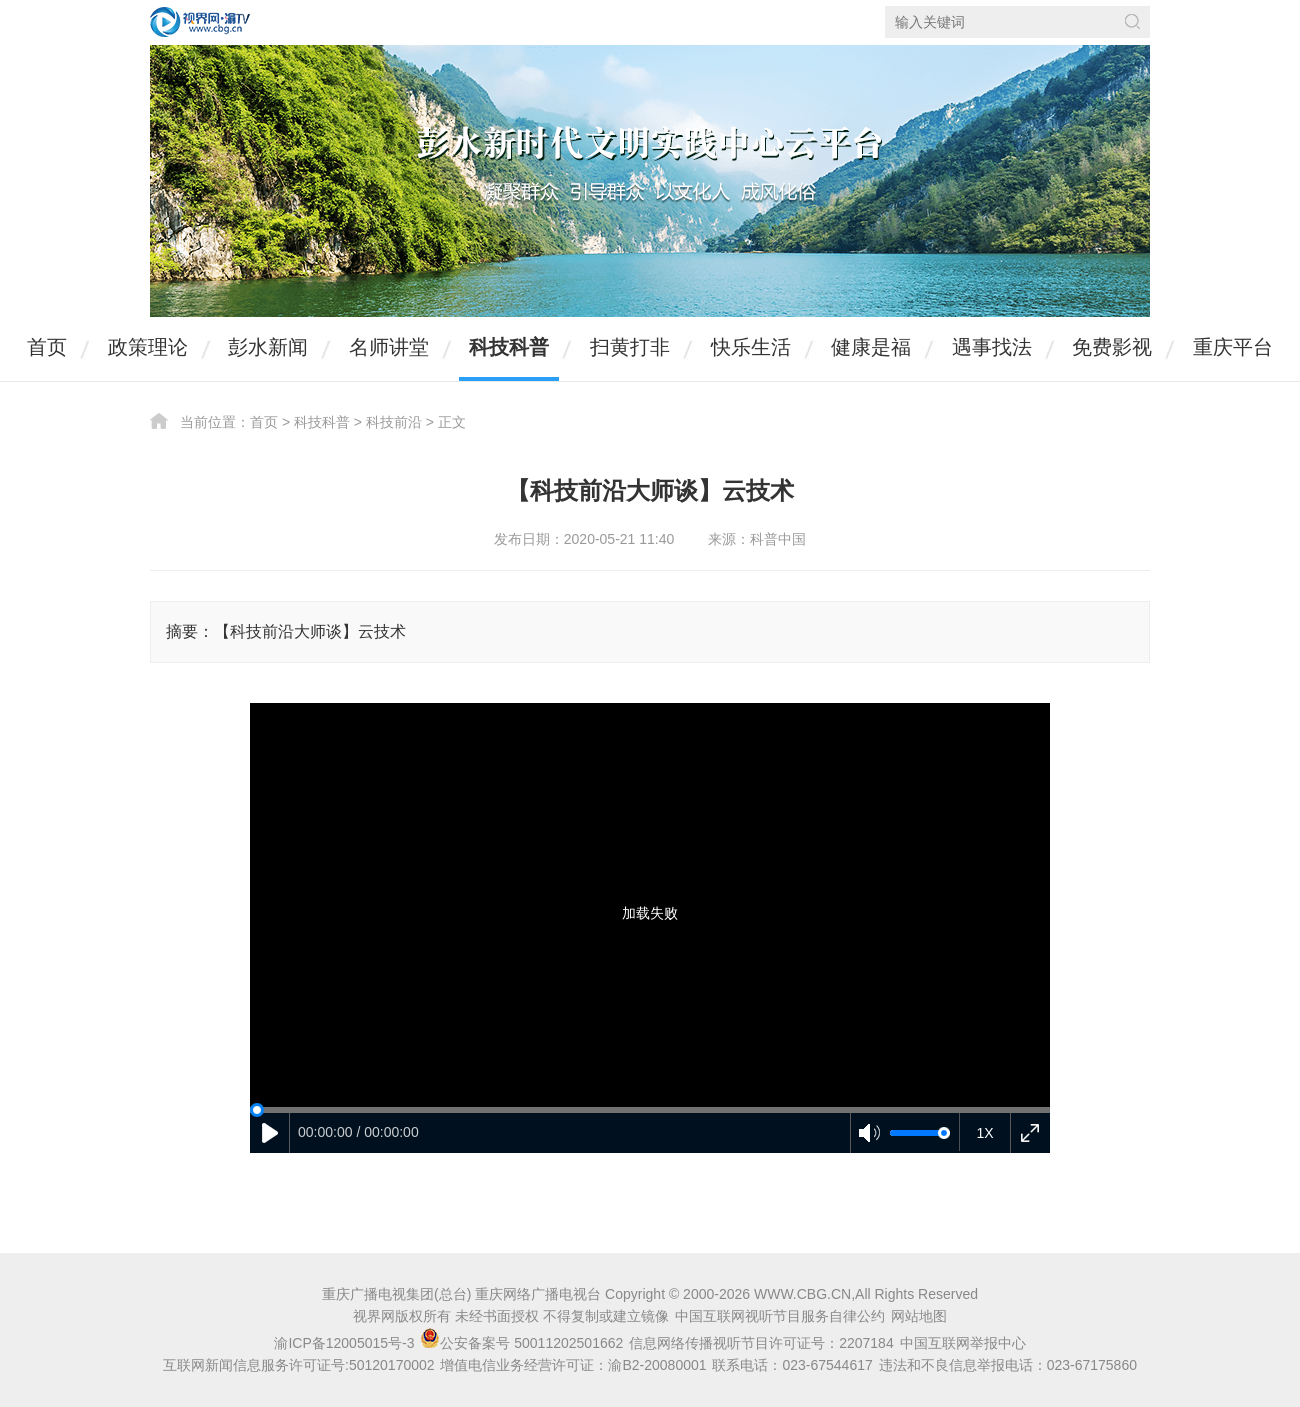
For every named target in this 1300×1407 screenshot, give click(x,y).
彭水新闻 (268, 347)
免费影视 (1112, 347)
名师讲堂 (389, 347)
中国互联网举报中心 (963, 1343)
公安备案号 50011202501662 (523, 1343)
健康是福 (871, 347)
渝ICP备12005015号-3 (344, 1343)
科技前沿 (394, 422)
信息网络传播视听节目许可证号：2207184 (761, 1343)
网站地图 (919, 1316)
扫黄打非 (630, 347)
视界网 (200, 22)
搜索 (1132, 21)
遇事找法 (992, 347)
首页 (47, 347)
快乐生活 (751, 347)
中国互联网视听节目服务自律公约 (780, 1316)
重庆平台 (1233, 347)
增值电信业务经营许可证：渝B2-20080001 (573, 1365)
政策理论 (148, 347)
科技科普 (509, 347)
